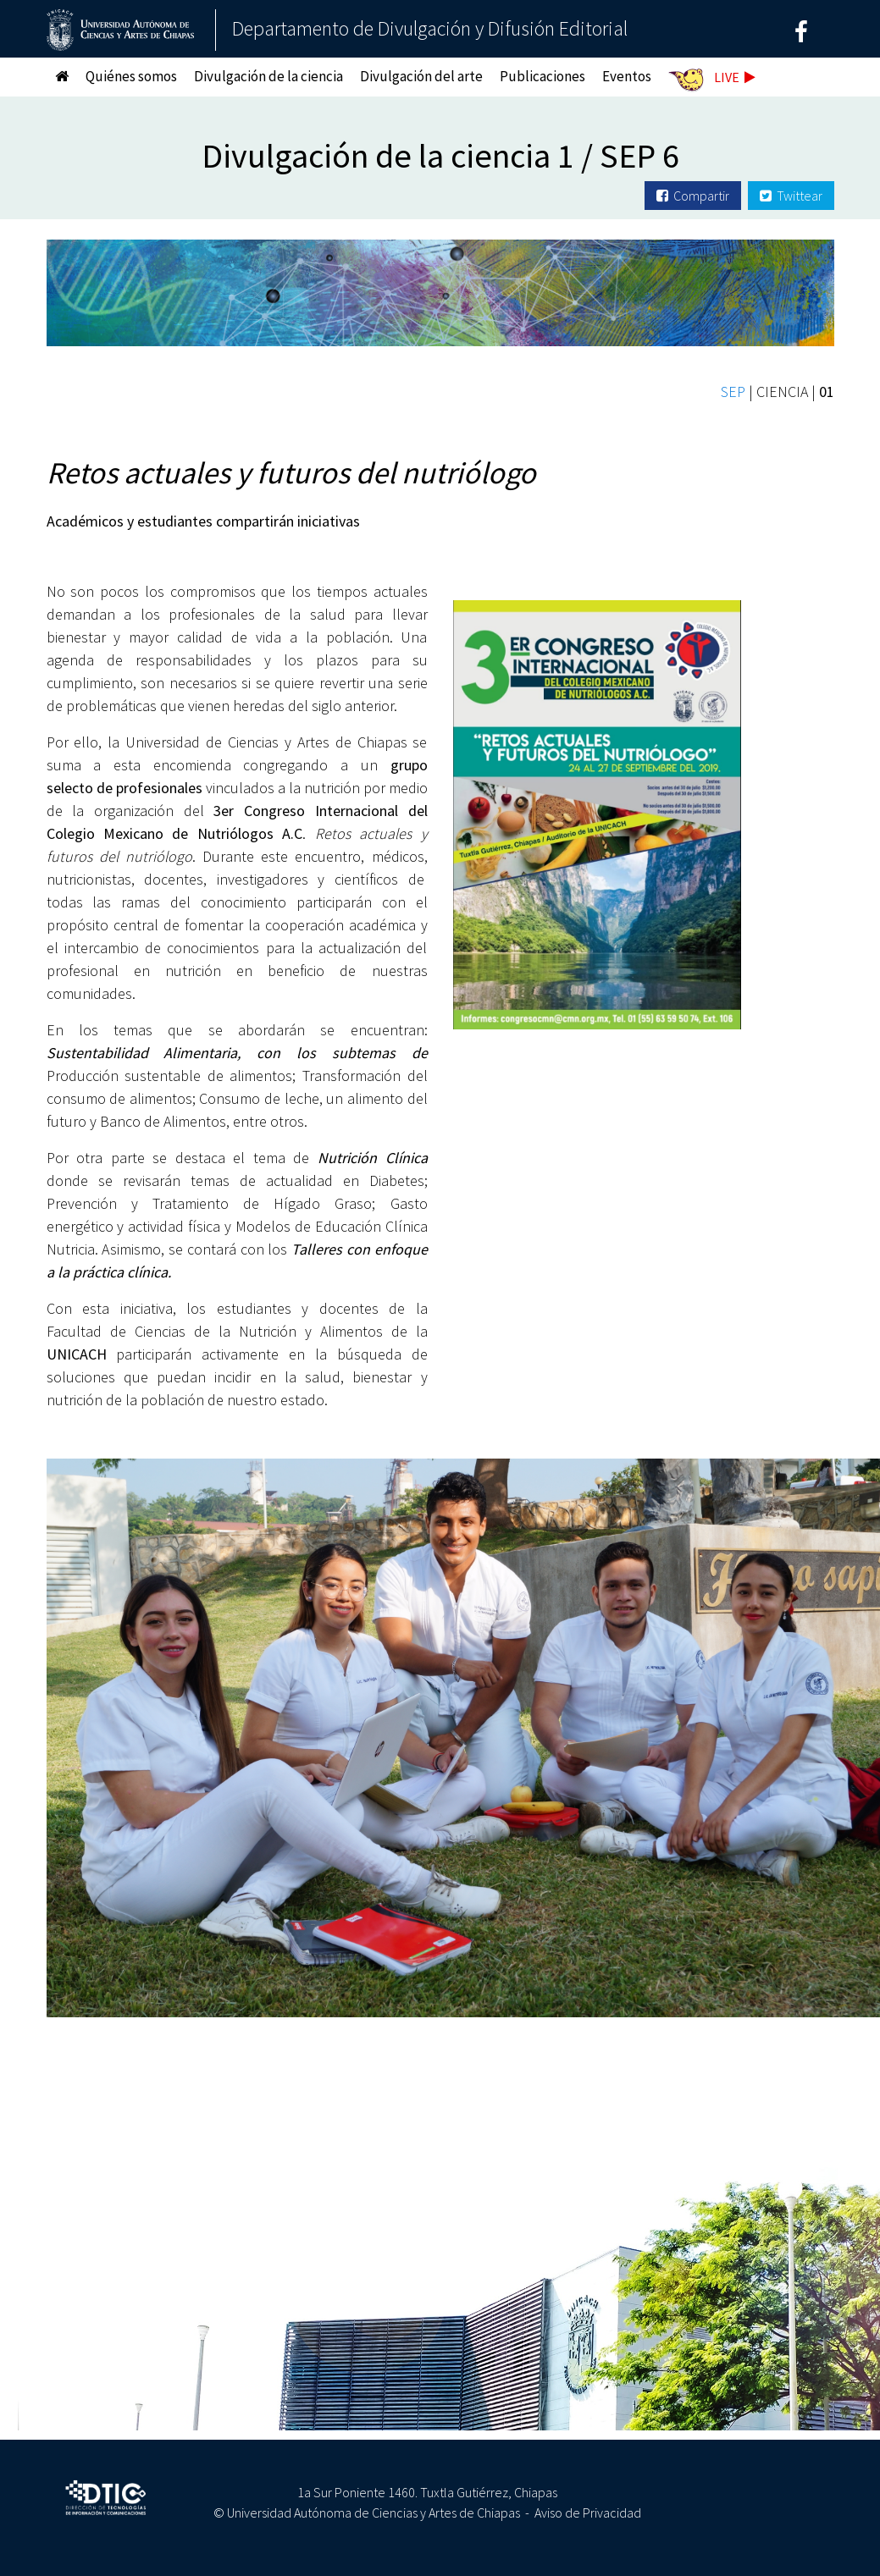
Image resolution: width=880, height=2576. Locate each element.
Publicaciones (542, 76)
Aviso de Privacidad (587, 2512)
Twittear (791, 195)
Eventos (626, 76)
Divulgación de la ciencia (268, 76)
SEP (733, 391)
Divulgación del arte (421, 76)
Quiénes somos (131, 76)
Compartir (692, 195)
